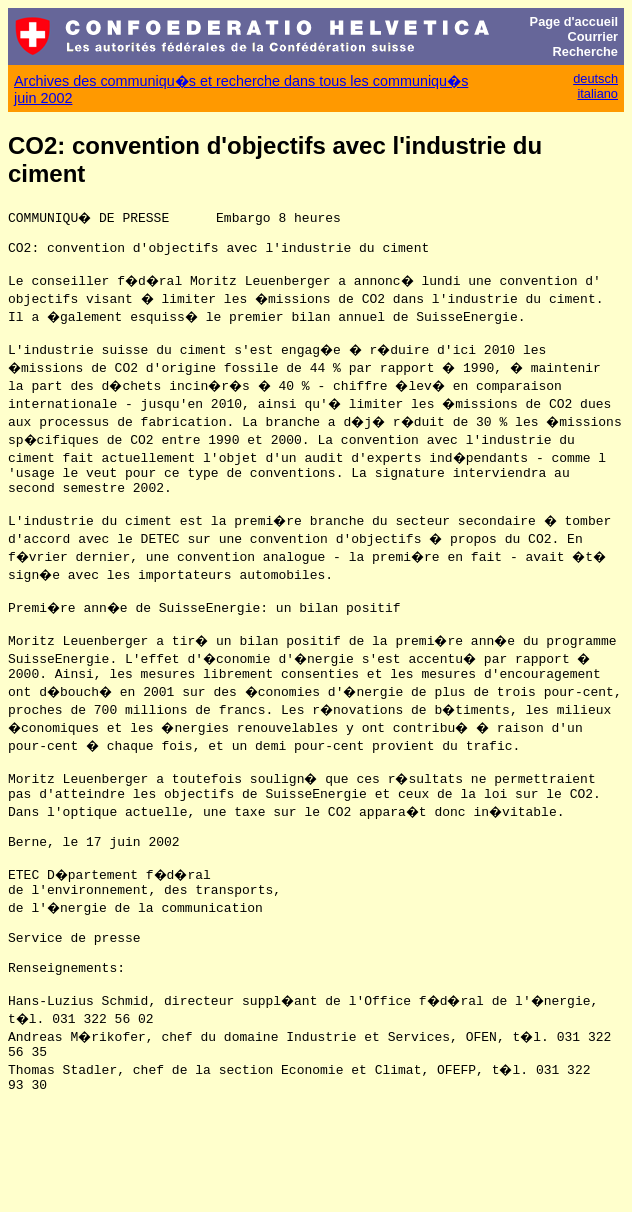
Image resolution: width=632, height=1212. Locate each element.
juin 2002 (43, 98)
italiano (597, 93)
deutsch (595, 78)
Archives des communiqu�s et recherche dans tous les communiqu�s (241, 81)
